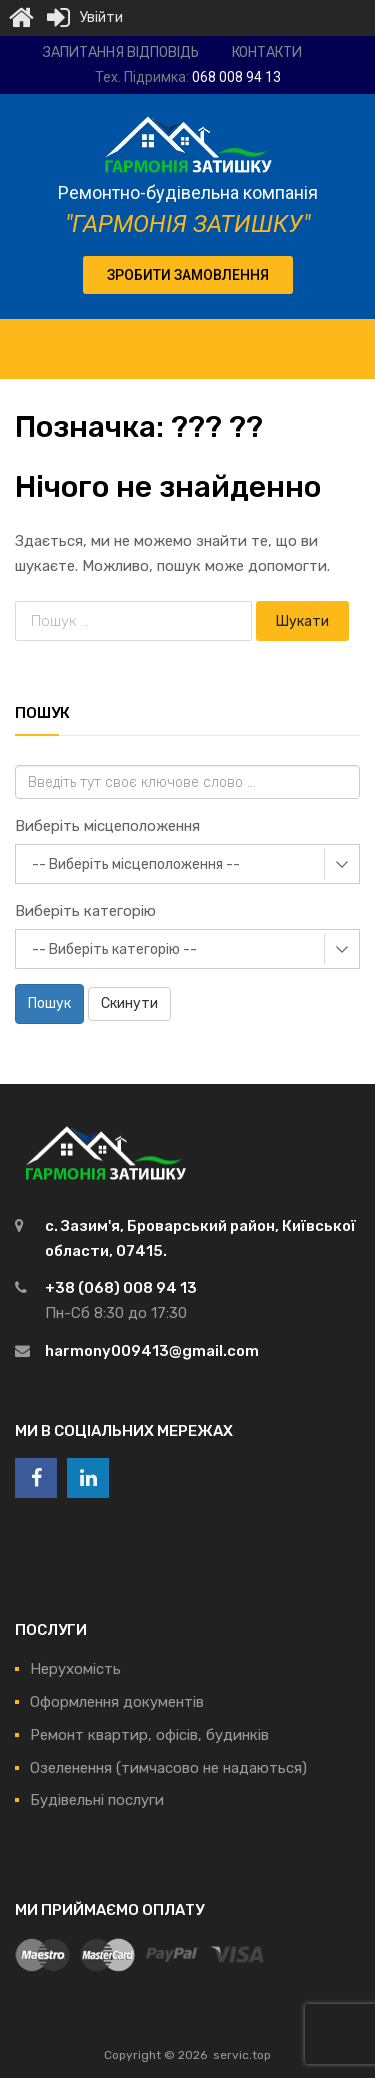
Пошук (49, 1003)
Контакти (267, 52)
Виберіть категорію (85, 911)
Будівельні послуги (97, 1800)
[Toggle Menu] (349, 339)
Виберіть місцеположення (107, 826)
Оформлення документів (117, 1702)
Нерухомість (75, 1669)
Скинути (129, 1003)
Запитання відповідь (121, 52)
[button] (188, 275)
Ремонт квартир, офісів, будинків (149, 1735)
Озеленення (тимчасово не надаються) (168, 1768)
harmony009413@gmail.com (152, 1351)
